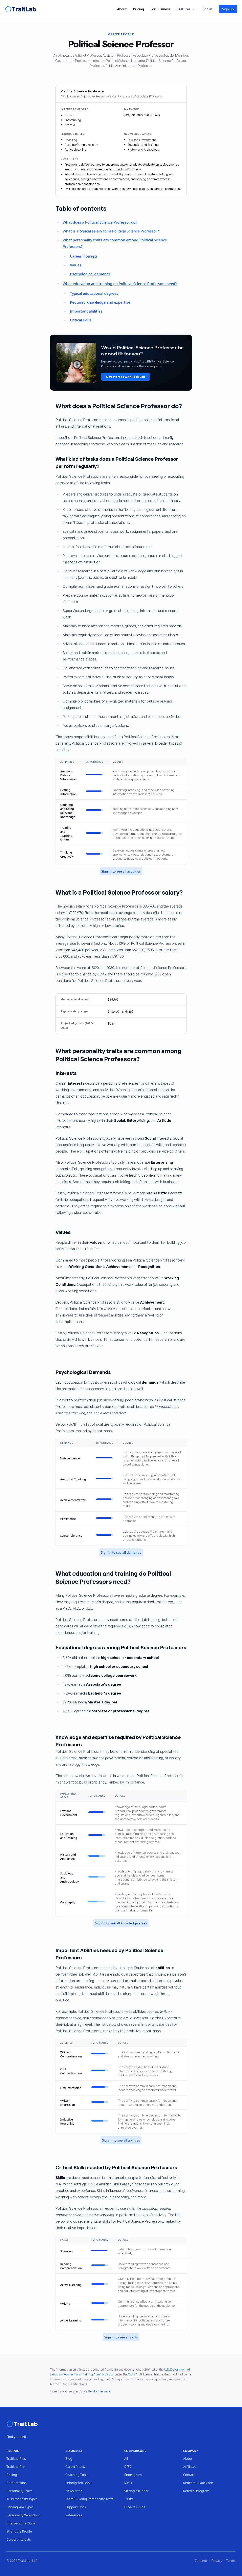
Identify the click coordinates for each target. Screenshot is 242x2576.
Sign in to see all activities (121, 871)
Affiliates (189, 2466)
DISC (128, 2466)
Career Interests (18, 2539)
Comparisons (16, 2483)
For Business (160, 9)
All (126, 2458)
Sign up (228, 9)
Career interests (83, 256)
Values (75, 265)
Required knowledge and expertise (100, 302)
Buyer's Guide (134, 2507)
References (73, 2515)
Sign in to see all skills (121, 2337)
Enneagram (133, 2474)
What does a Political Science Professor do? (100, 222)
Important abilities (86, 311)
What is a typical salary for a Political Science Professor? (111, 231)
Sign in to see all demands (121, 1552)
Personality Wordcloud (23, 2515)
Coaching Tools (76, 2474)
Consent (201, 2560)
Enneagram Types (20, 2507)
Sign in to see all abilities (121, 2140)
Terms (231, 2560)
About (122, 9)
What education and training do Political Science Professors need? (120, 283)
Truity (128, 2499)
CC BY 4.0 (135, 2374)
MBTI (128, 2483)
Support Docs (75, 2507)
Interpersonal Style (20, 2523)
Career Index (75, 2466)
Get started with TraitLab (125, 377)
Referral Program (196, 2491)
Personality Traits (19, 2491)
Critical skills (80, 320)
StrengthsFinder (136, 2491)
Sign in (207, 9)
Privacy (216, 2560)
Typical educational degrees (94, 293)
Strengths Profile (19, 2531)
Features (186, 9)
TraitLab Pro (15, 2466)
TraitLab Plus (16, 2458)
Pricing (138, 9)
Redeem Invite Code (198, 2483)
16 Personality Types (22, 2499)
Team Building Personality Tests (89, 2499)
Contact (189, 2474)
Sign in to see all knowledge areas (121, 1923)
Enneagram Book (78, 2483)
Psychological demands (90, 274)
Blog (68, 2458)
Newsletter (73, 2491)
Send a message (99, 2391)
